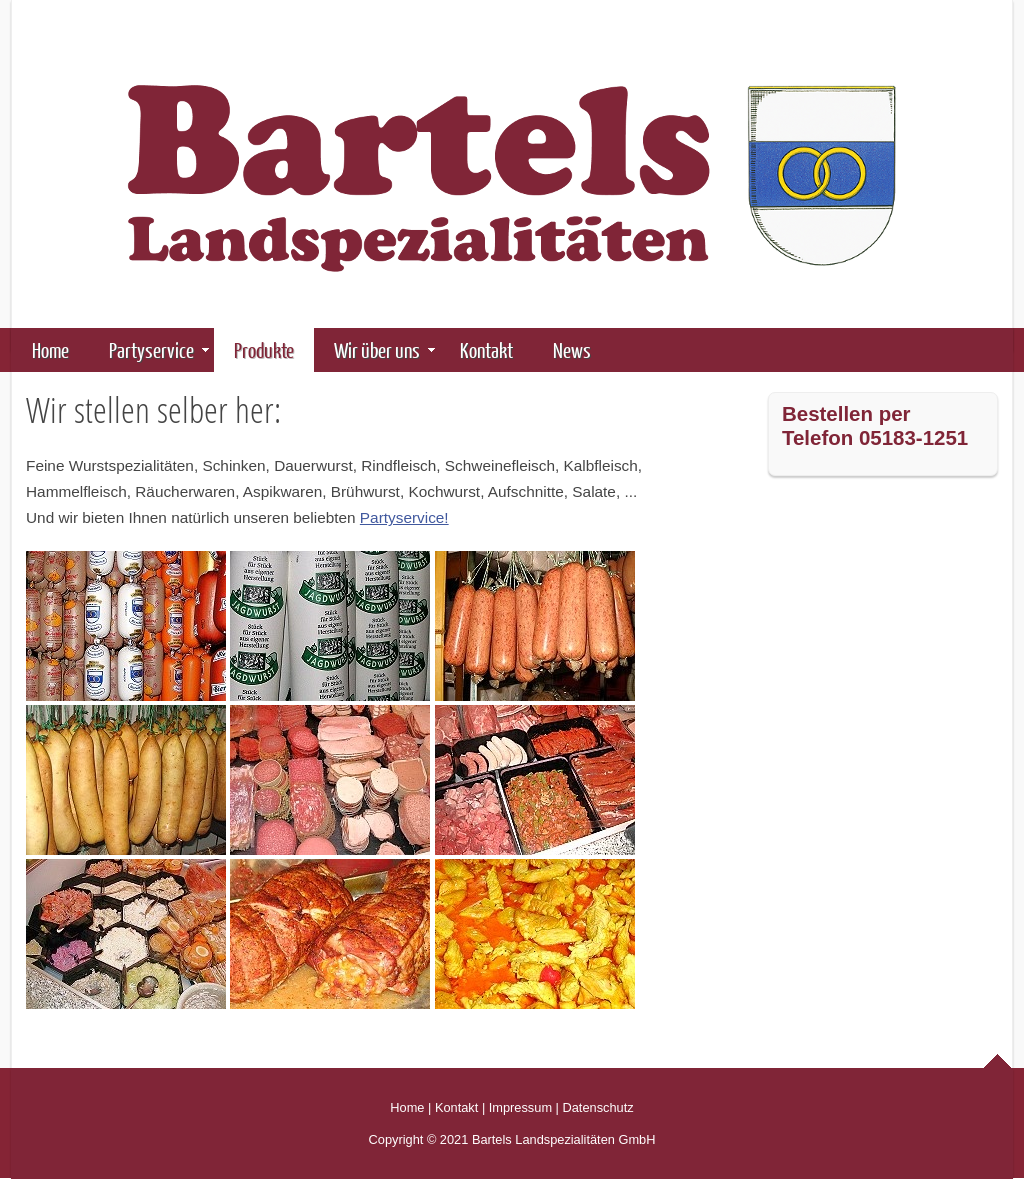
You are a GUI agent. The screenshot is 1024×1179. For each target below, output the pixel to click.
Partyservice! (404, 517)
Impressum (520, 1107)
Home (50, 349)
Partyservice (159, 349)
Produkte (271, 349)
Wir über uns (384, 349)
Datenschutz (598, 1107)
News (572, 349)
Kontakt (486, 349)
